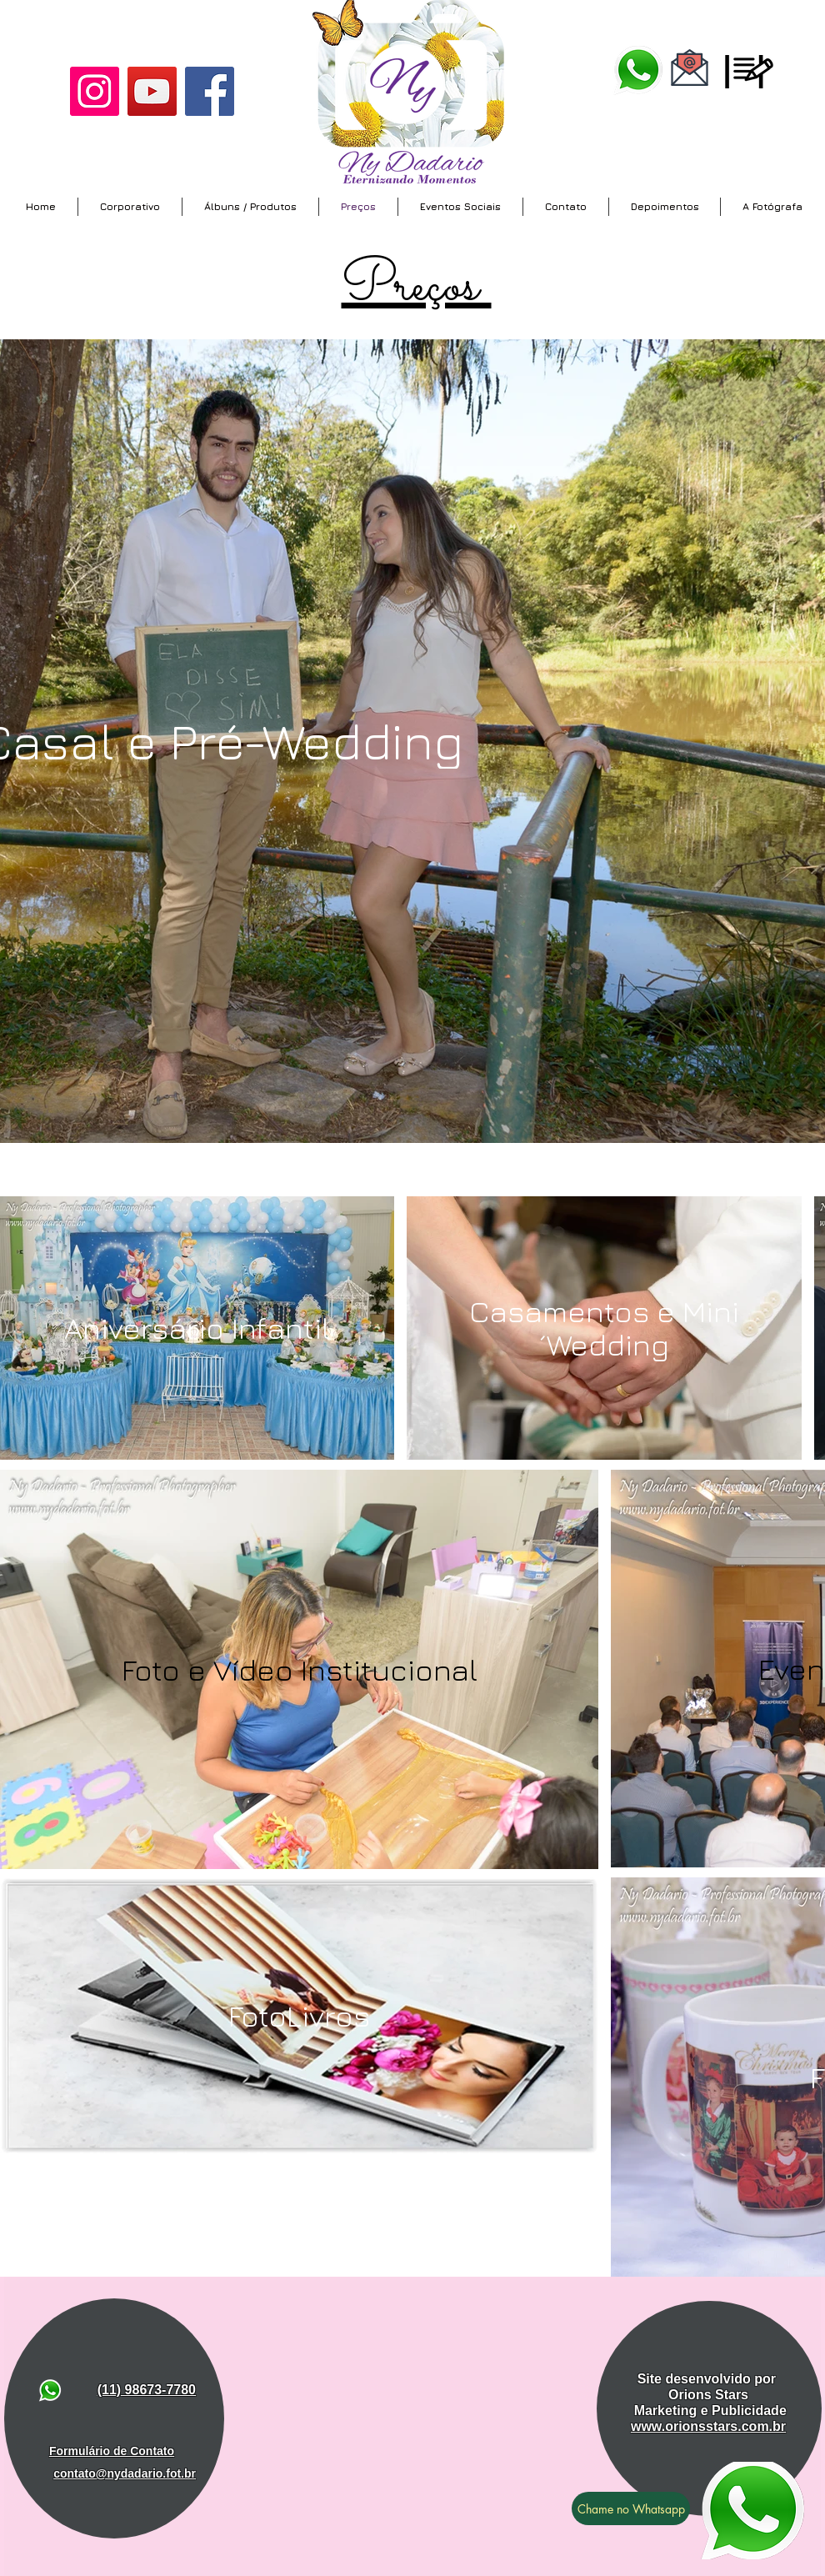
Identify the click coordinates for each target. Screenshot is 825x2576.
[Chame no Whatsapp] (631, 2508)
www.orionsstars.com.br (708, 2426)
